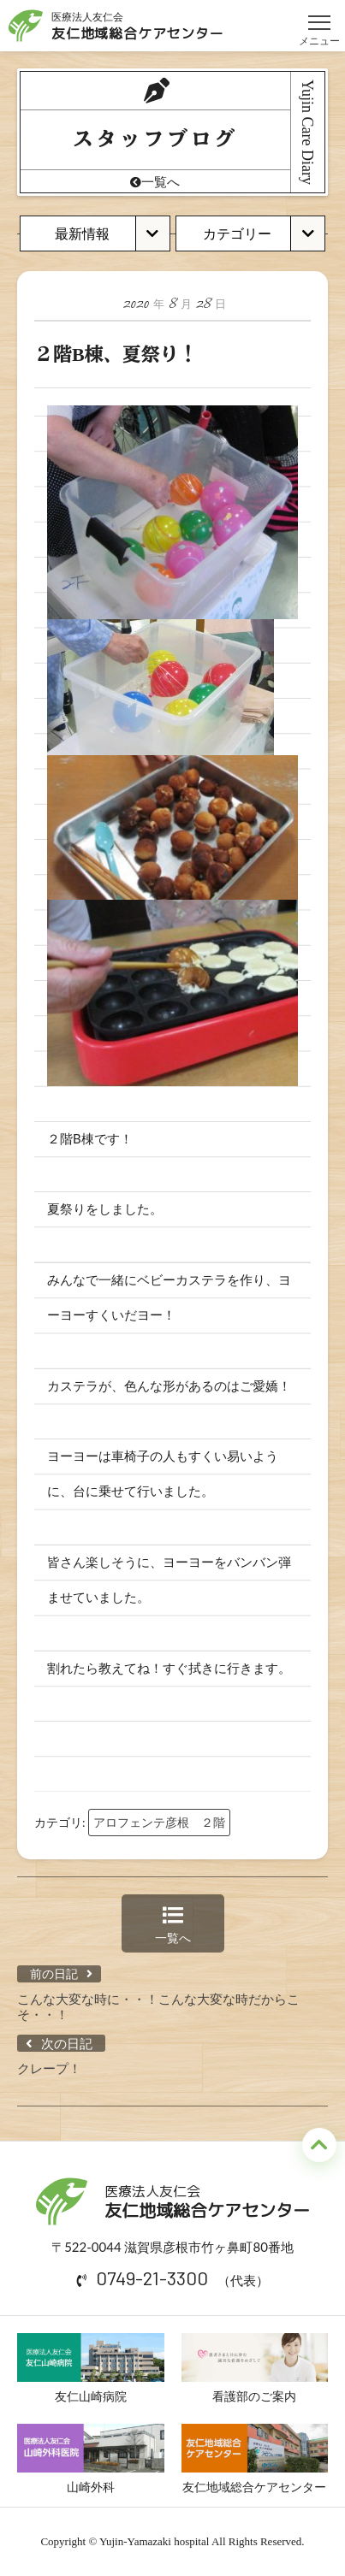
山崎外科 (90, 2459)
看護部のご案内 (255, 2368)
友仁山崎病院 (90, 2368)
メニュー (319, 15)
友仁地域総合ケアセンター (255, 2459)
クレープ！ (49, 2068)
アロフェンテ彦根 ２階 (159, 1822)
